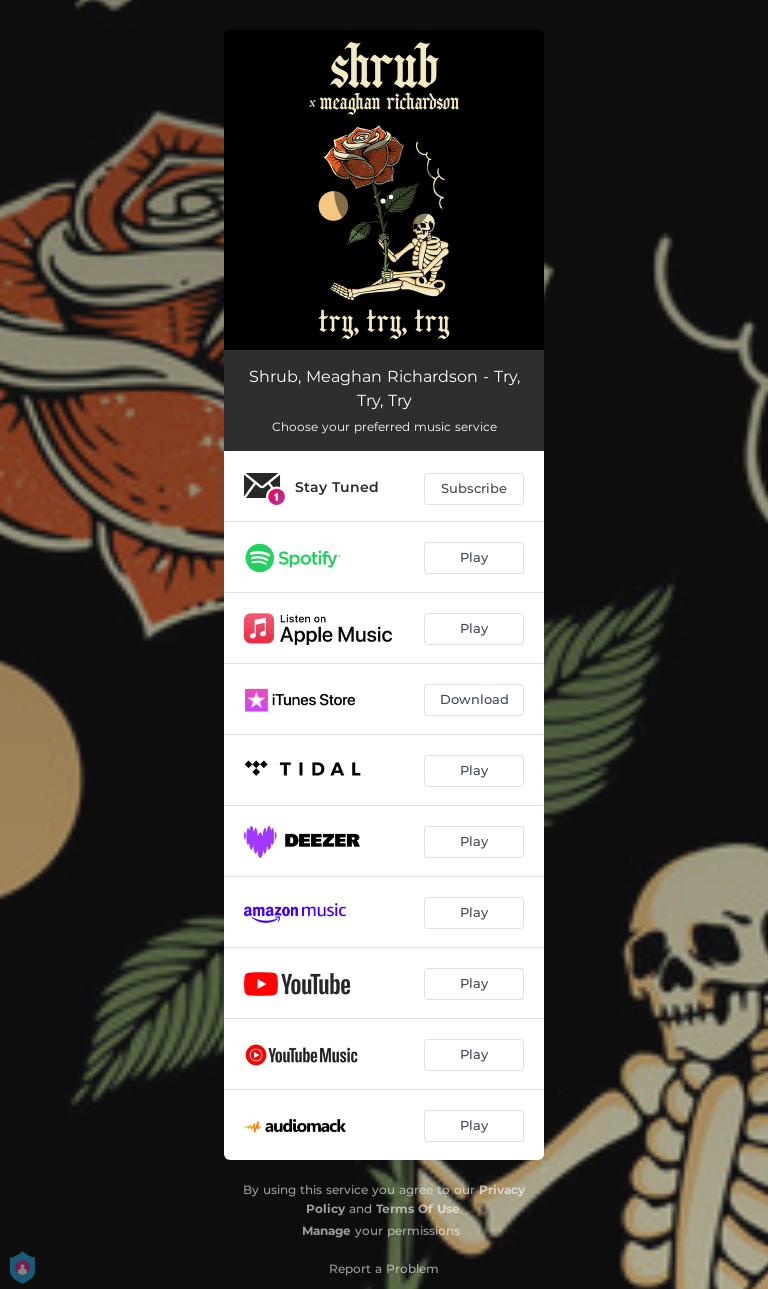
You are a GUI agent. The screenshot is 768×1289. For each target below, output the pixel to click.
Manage (326, 1230)
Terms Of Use (418, 1208)
